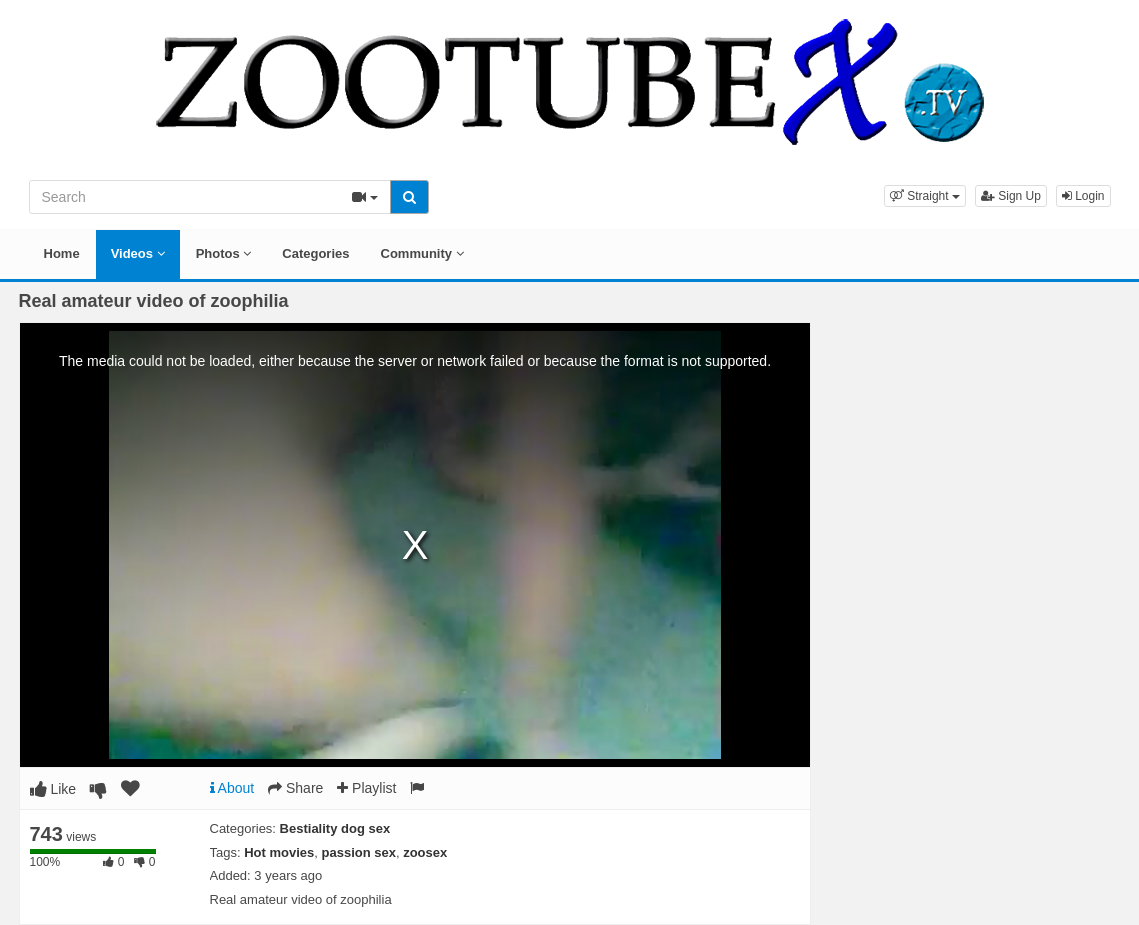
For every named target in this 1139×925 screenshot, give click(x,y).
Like (53, 789)
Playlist (366, 788)
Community (422, 253)
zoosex (425, 852)
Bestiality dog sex (335, 828)
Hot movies (279, 852)
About (232, 788)
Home (62, 253)
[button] (925, 196)
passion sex (359, 852)
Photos (224, 253)
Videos (138, 253)
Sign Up (1011, 196)
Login (1083, 196)
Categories (315, 253)
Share (295, 788)
